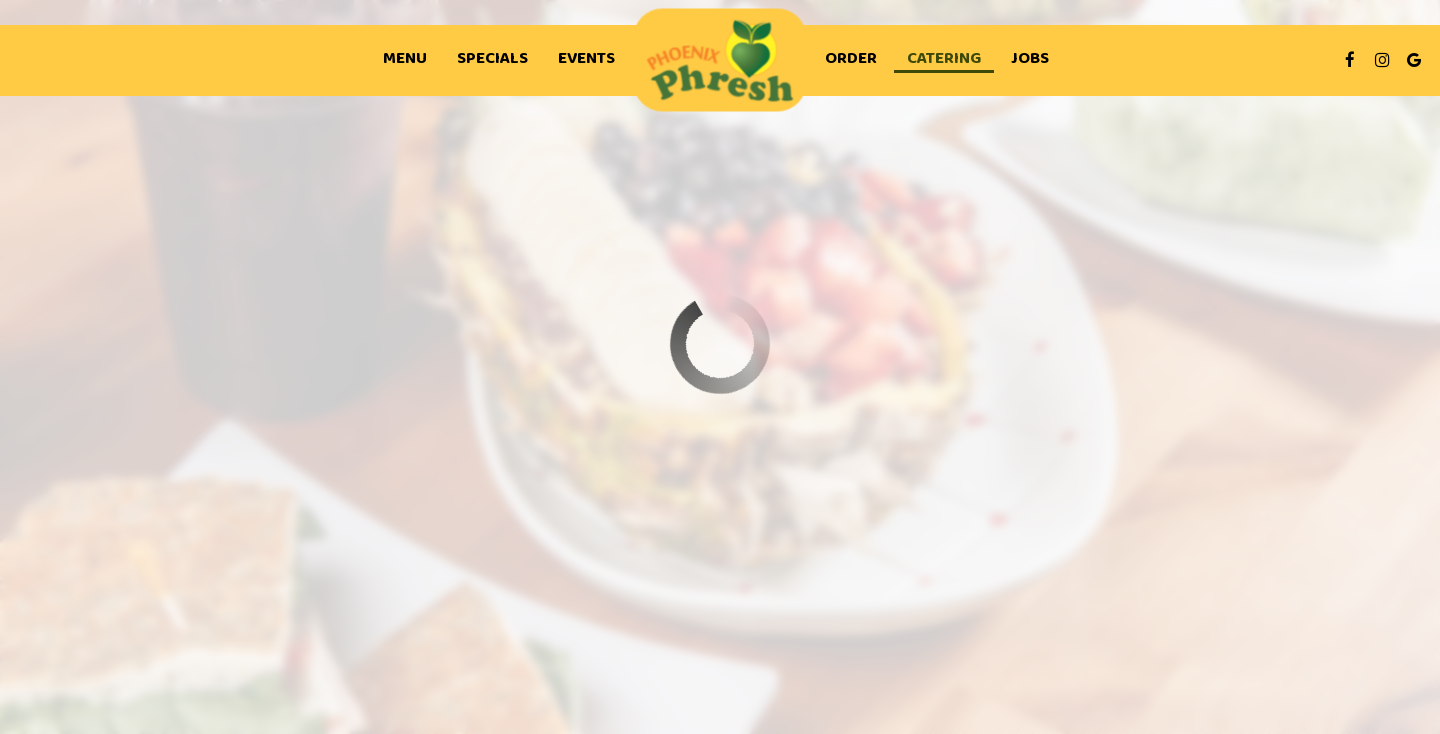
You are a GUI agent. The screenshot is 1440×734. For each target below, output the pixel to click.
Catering (944, 60)
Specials (492, 60)
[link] (720, 60)
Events (586, 60)
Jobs (1030, 60)
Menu (405, 60)
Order (851, 60)
